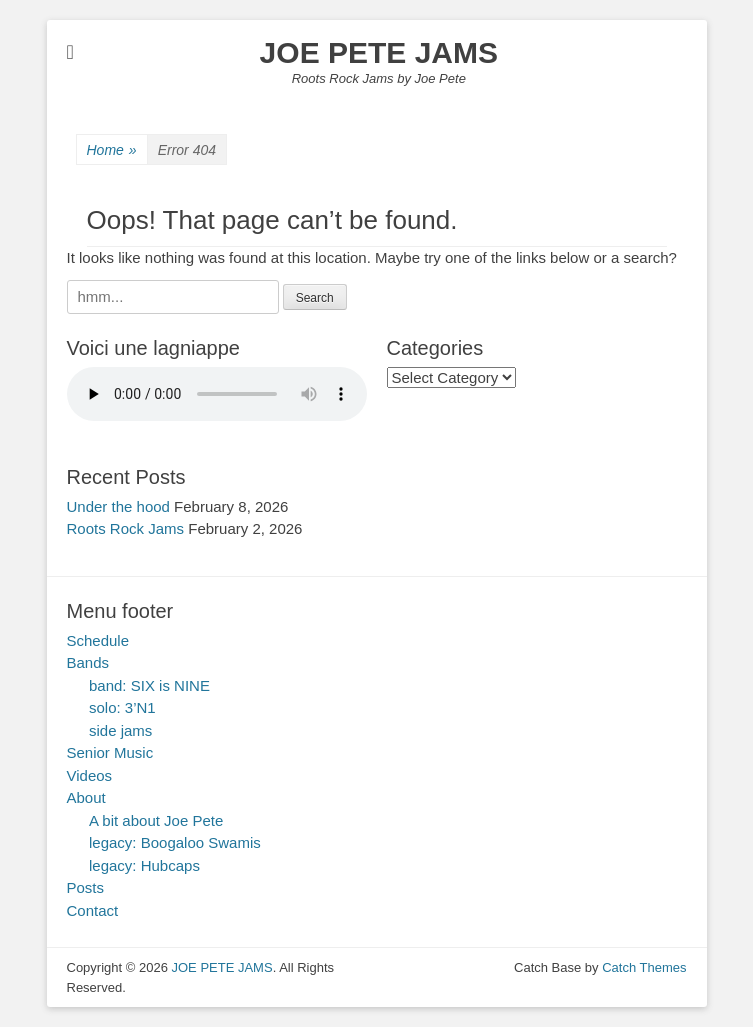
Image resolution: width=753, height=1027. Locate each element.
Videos (90, 775)
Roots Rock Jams (126, 528)
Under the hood (118, 506)
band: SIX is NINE (149, 685)
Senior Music (110, 752)
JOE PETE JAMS (379, 52)
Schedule (98, 640)
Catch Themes (644, 967)
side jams (120, 730)
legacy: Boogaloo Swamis (175, 842)
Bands (88, 662)
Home (112, 150)
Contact (93, 910)
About (86, 797)
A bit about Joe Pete (156, 820)
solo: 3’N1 (122, 707)
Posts (86, 887)
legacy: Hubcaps (144, 865)
